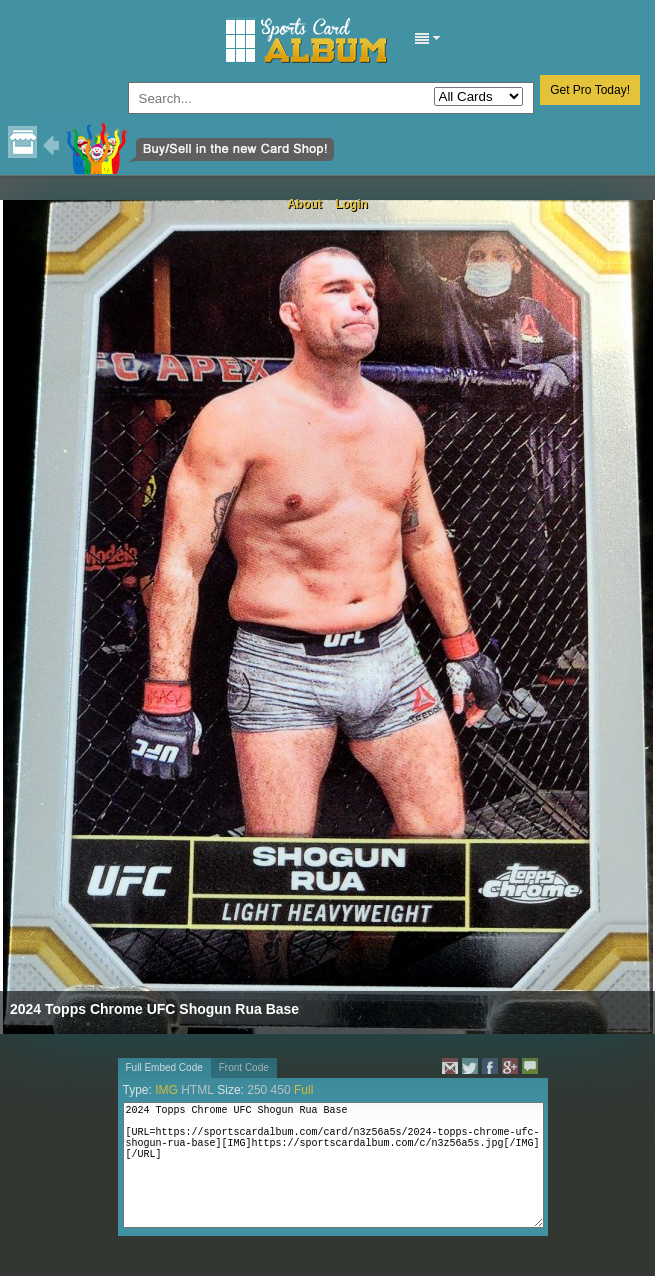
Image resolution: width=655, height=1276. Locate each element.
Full (303, 1090)
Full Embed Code (164, 1067)
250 (257, 1090)
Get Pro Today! (590, 90)
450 (281, 1090)
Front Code (244, 1067)
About (304, 204)
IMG (166, 1090)
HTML (197, 1090)
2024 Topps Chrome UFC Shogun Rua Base (154, 1009)
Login (351, 204)
